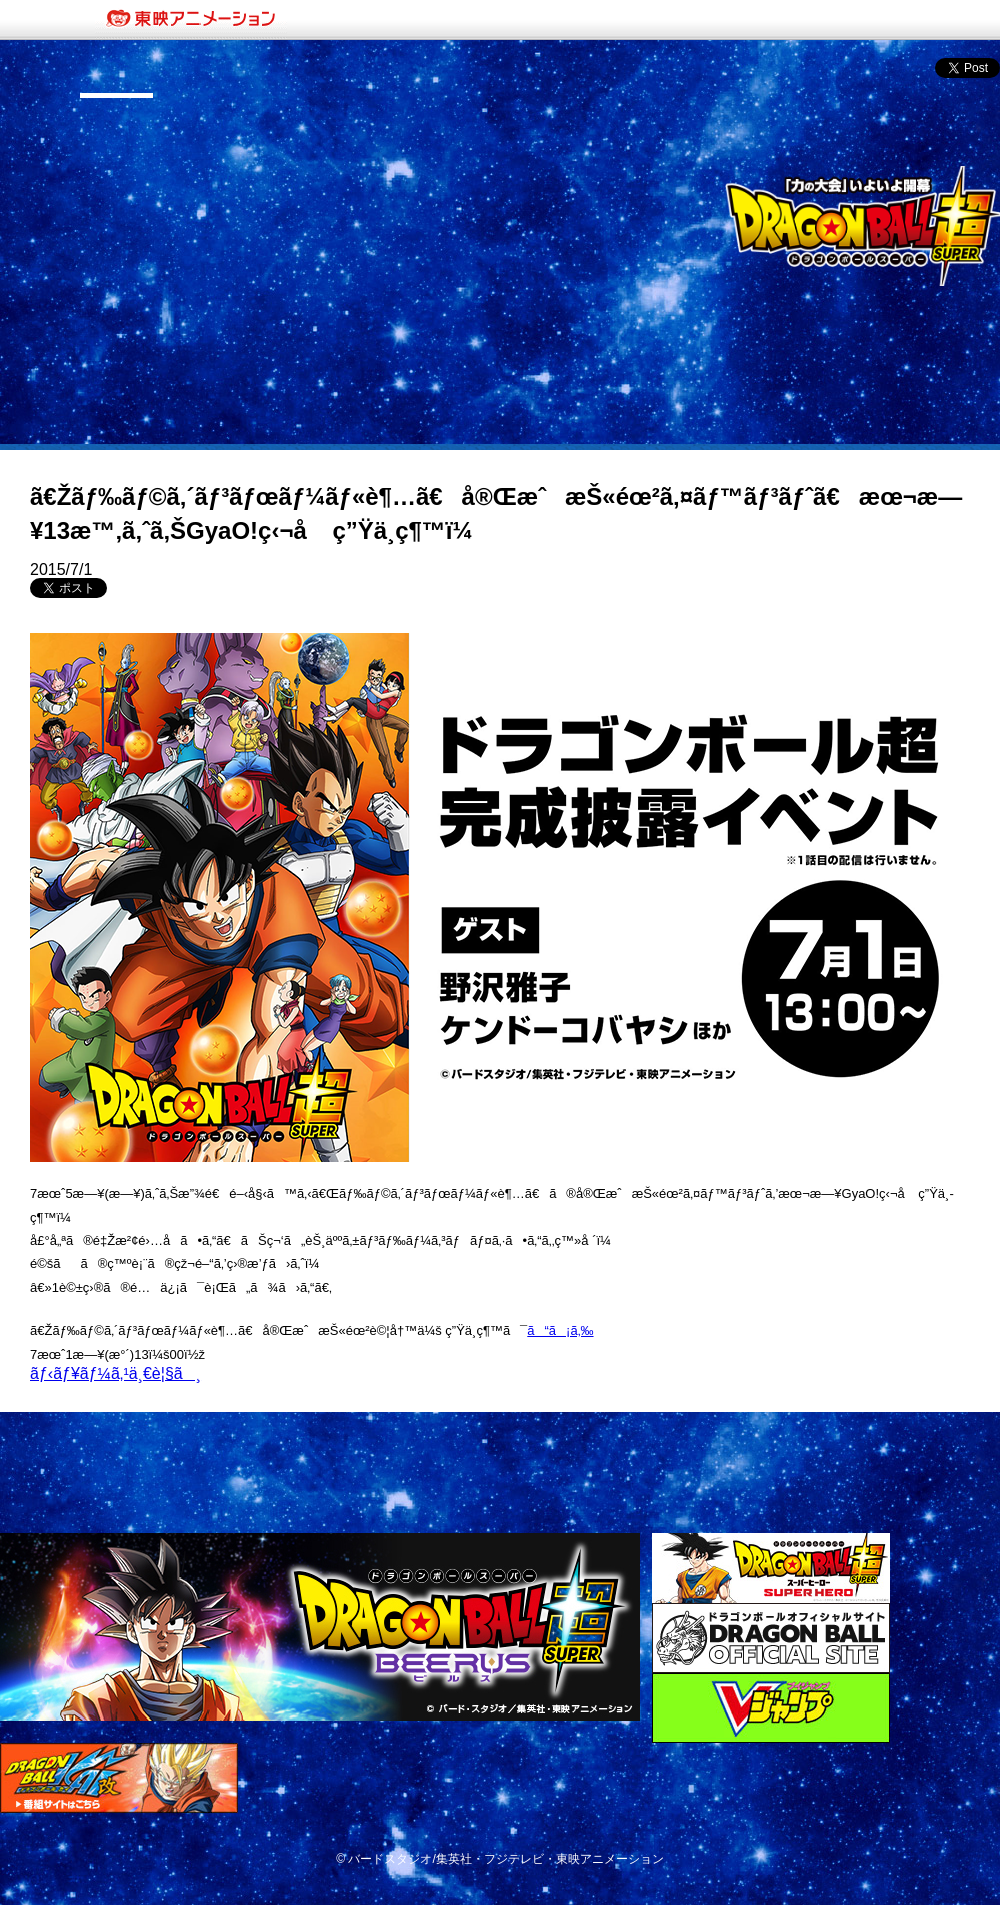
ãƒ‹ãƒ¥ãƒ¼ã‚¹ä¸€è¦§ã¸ (115, 1373)
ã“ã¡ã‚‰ (560, 1330)
